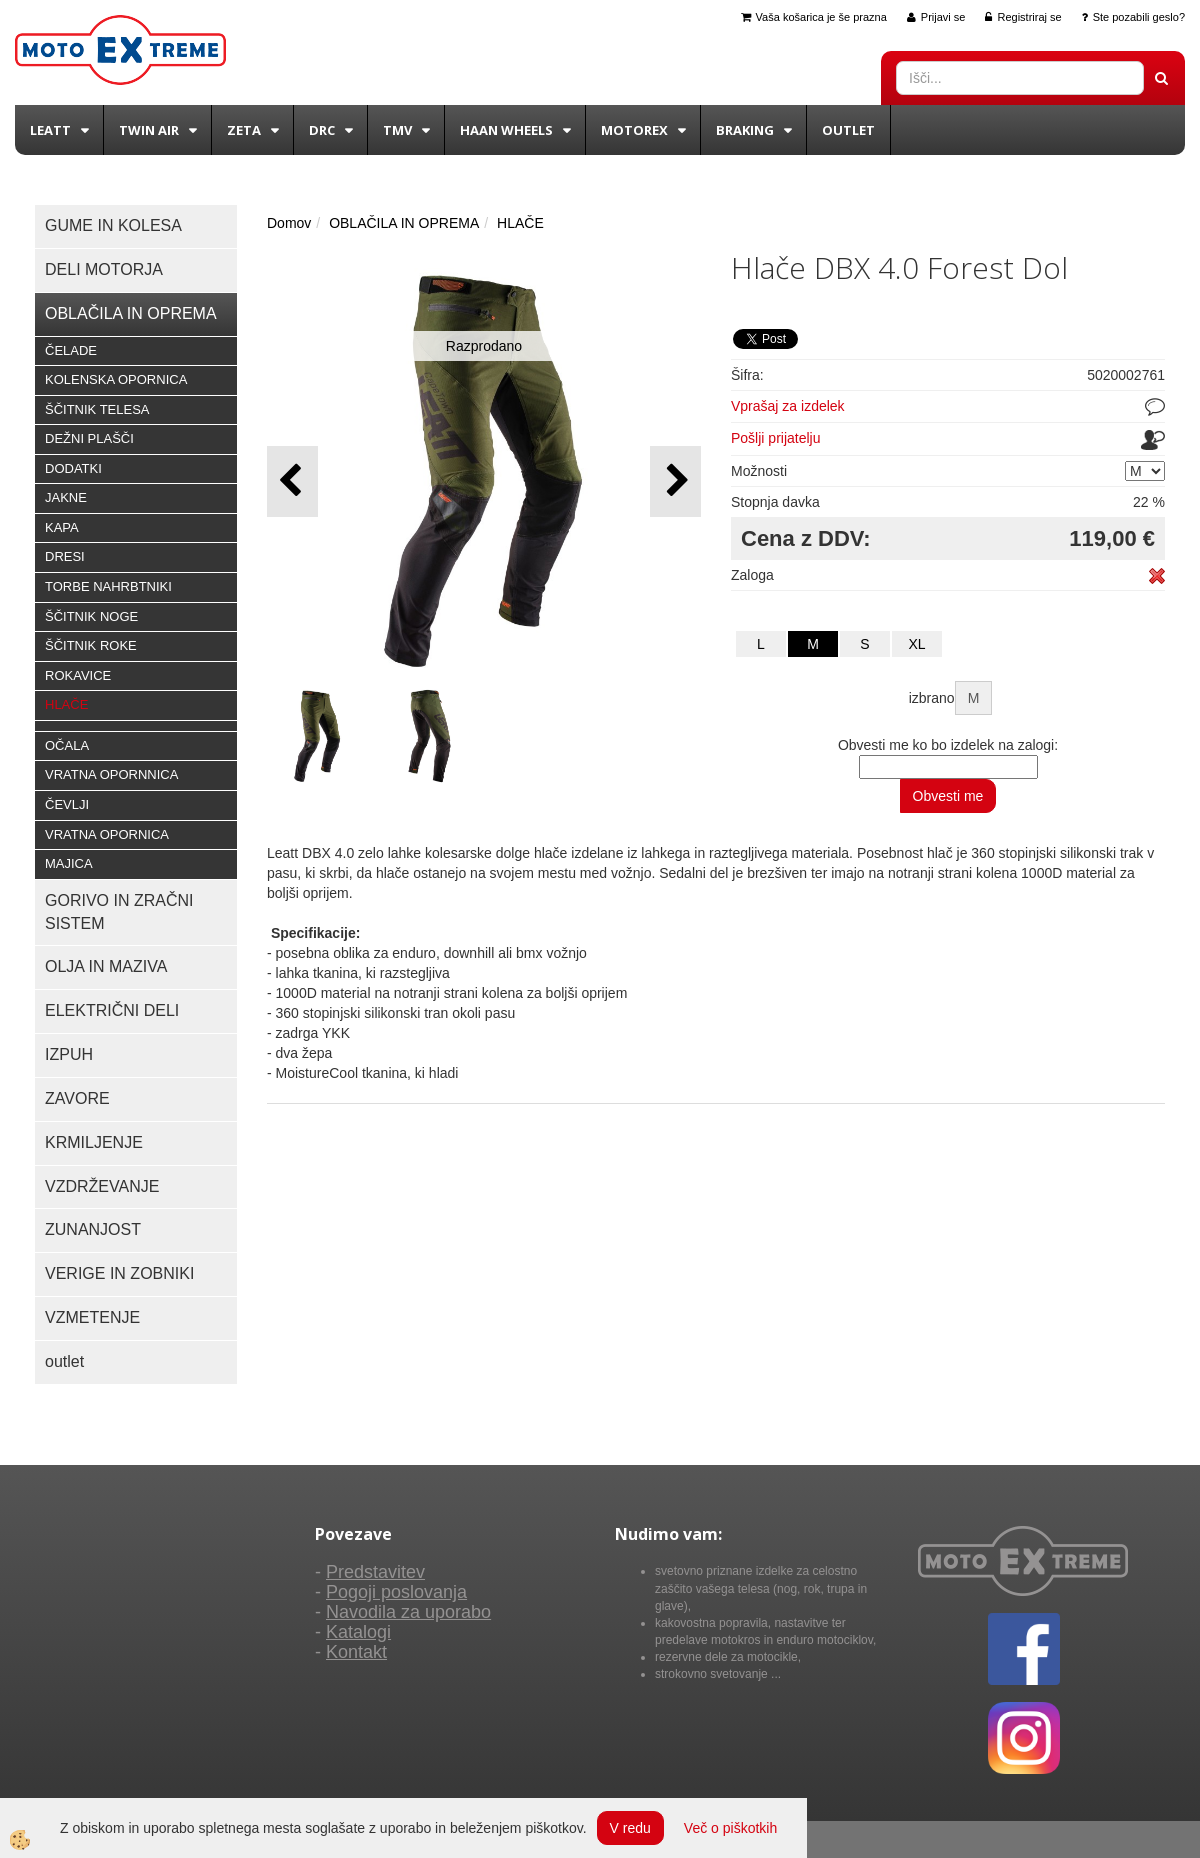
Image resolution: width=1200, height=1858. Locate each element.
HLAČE (66, 704)
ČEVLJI (67, 804)
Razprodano (484, 346)
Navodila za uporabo (408, 1612)
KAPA (62, 527)
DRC (322, 130)
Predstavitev (375, 1572)
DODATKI (73, 468)
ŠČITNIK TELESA (97, 409)
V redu (630, 1828)
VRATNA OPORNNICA (111, 774)
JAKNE (66, 497)
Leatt (50, 130)
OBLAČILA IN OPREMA (404, 223)
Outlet (848, 130)
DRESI (65, 556)
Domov (289, 223)
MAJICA (69, 863)
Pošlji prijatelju (775, 438)
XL (916, 644)
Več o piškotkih (730, 1828)
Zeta (244, 130)
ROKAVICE (78, 675)
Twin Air (149, 130)
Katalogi (358, 1632)
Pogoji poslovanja (396, 1592)
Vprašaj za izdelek (788, 406)
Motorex (634, 130)
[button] (675, 481)
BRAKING (745, 130)
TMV (397, 130)
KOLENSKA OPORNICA (116, 379)
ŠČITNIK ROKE (91, 645)
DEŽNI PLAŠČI (89, 438)
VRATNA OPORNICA (107, 834)
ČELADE (71, 350)
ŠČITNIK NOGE (91, 616)
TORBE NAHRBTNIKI (108, 586)
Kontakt (356, 1652)
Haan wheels (506, 130)
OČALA (67, 745)
